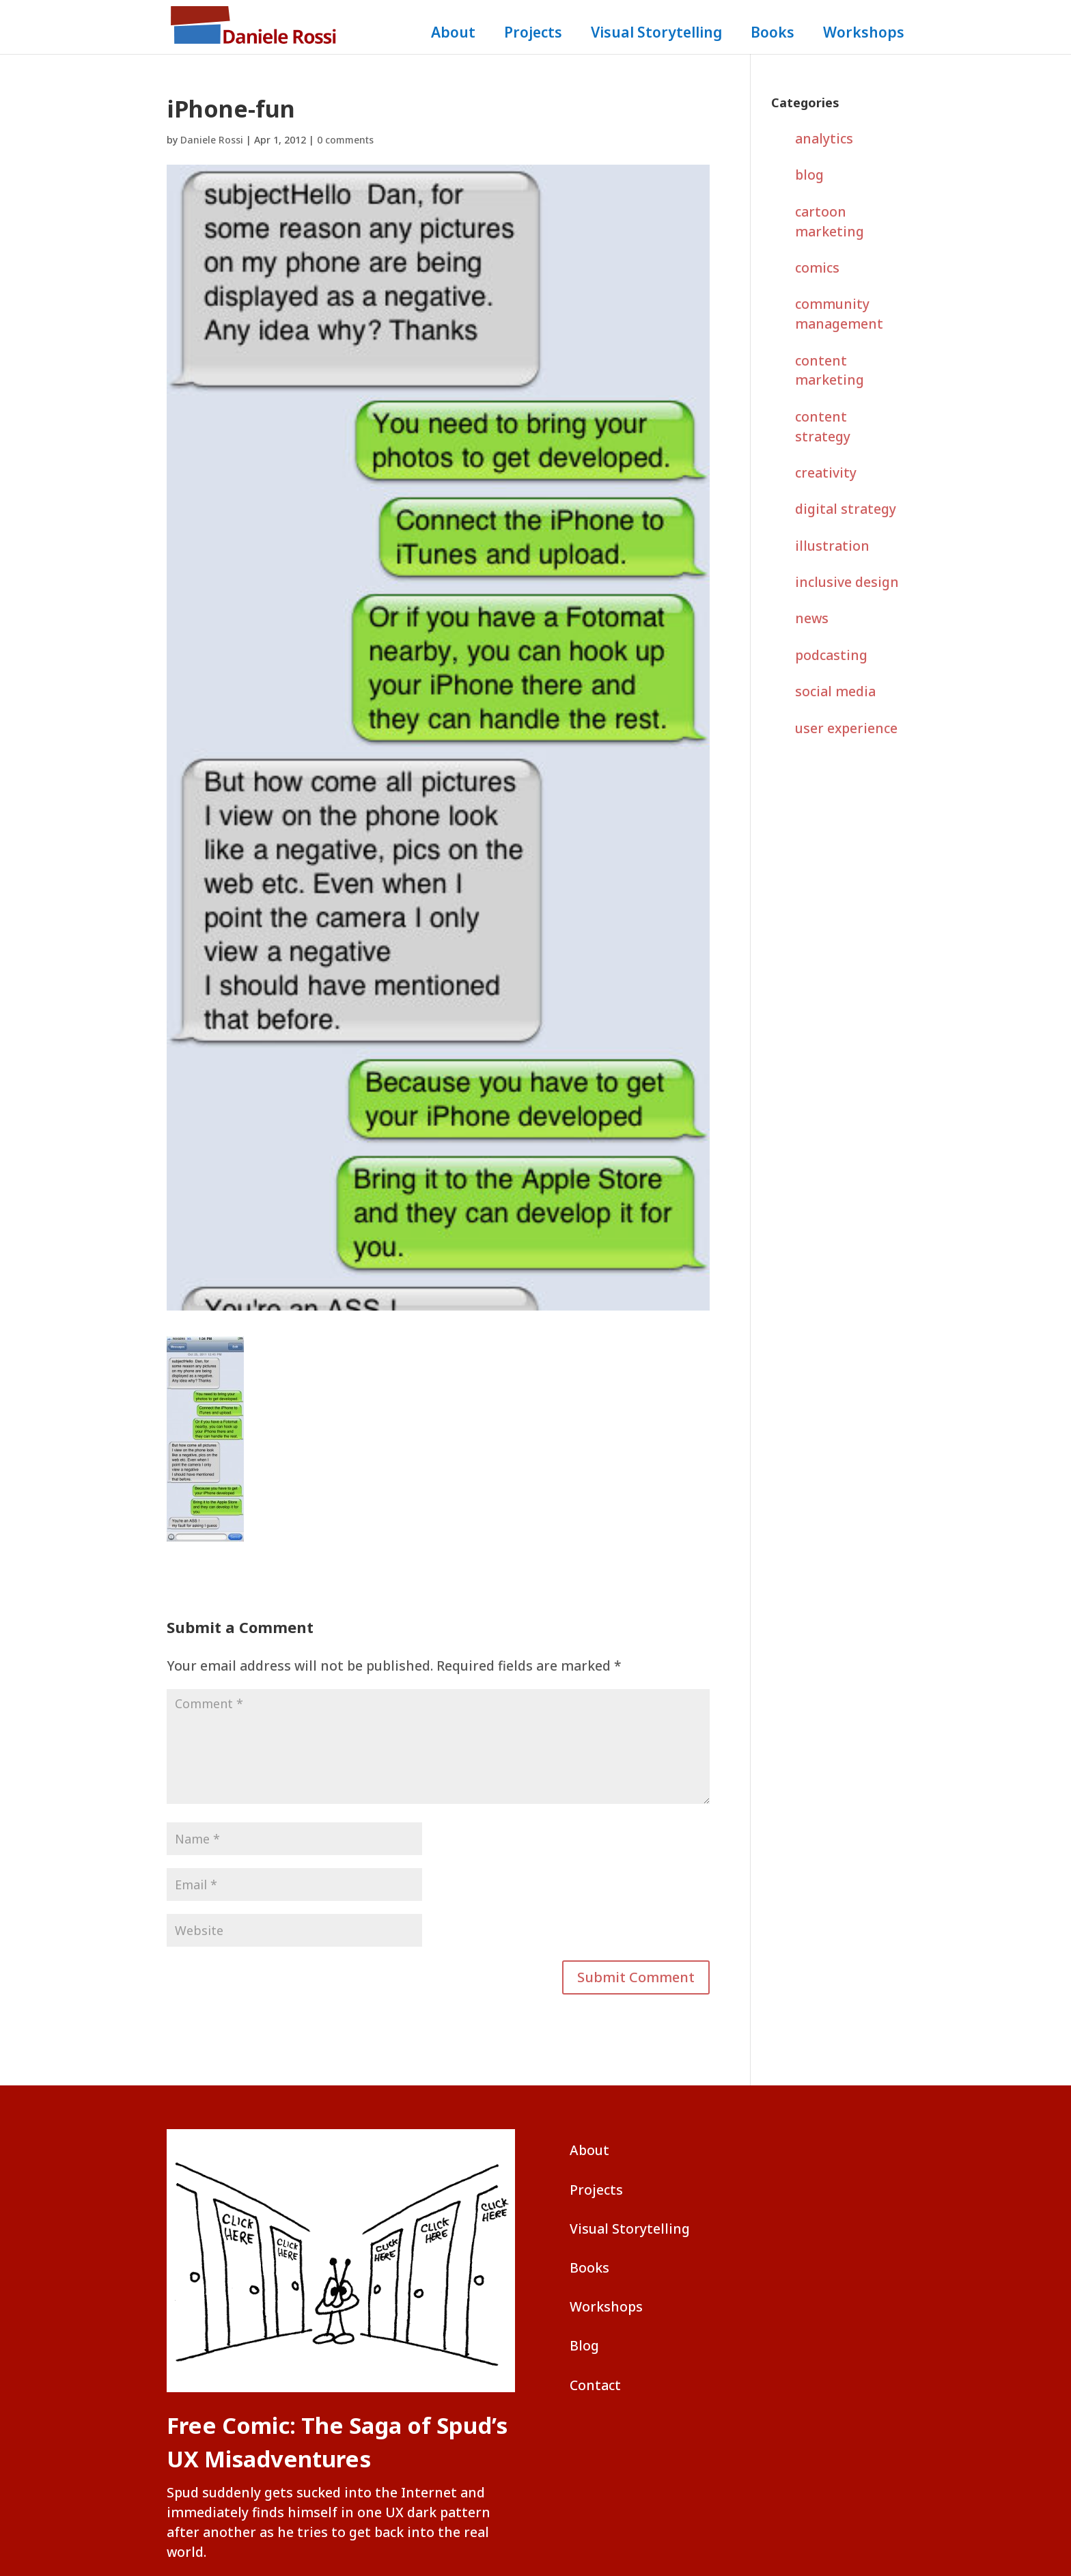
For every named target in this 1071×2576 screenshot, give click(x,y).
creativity (826, 472)
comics (817, 267)
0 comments (345, 139)
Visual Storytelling (656, 34)
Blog (584, 2345)
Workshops (863, 34)
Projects (533, 34)
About (453, 34)
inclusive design (847, 582)
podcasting (831, 655)
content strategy (822, 426)
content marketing (829, 370)
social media (835, 691)
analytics (824, 138)
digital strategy (845, 508)
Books (772, 34)
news (812, 618)
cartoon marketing (829, 221)
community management (839, 313)
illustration (832, 545)
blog (809, 174)
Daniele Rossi (211, 139)
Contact (595, 2385)
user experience (846, 728)
